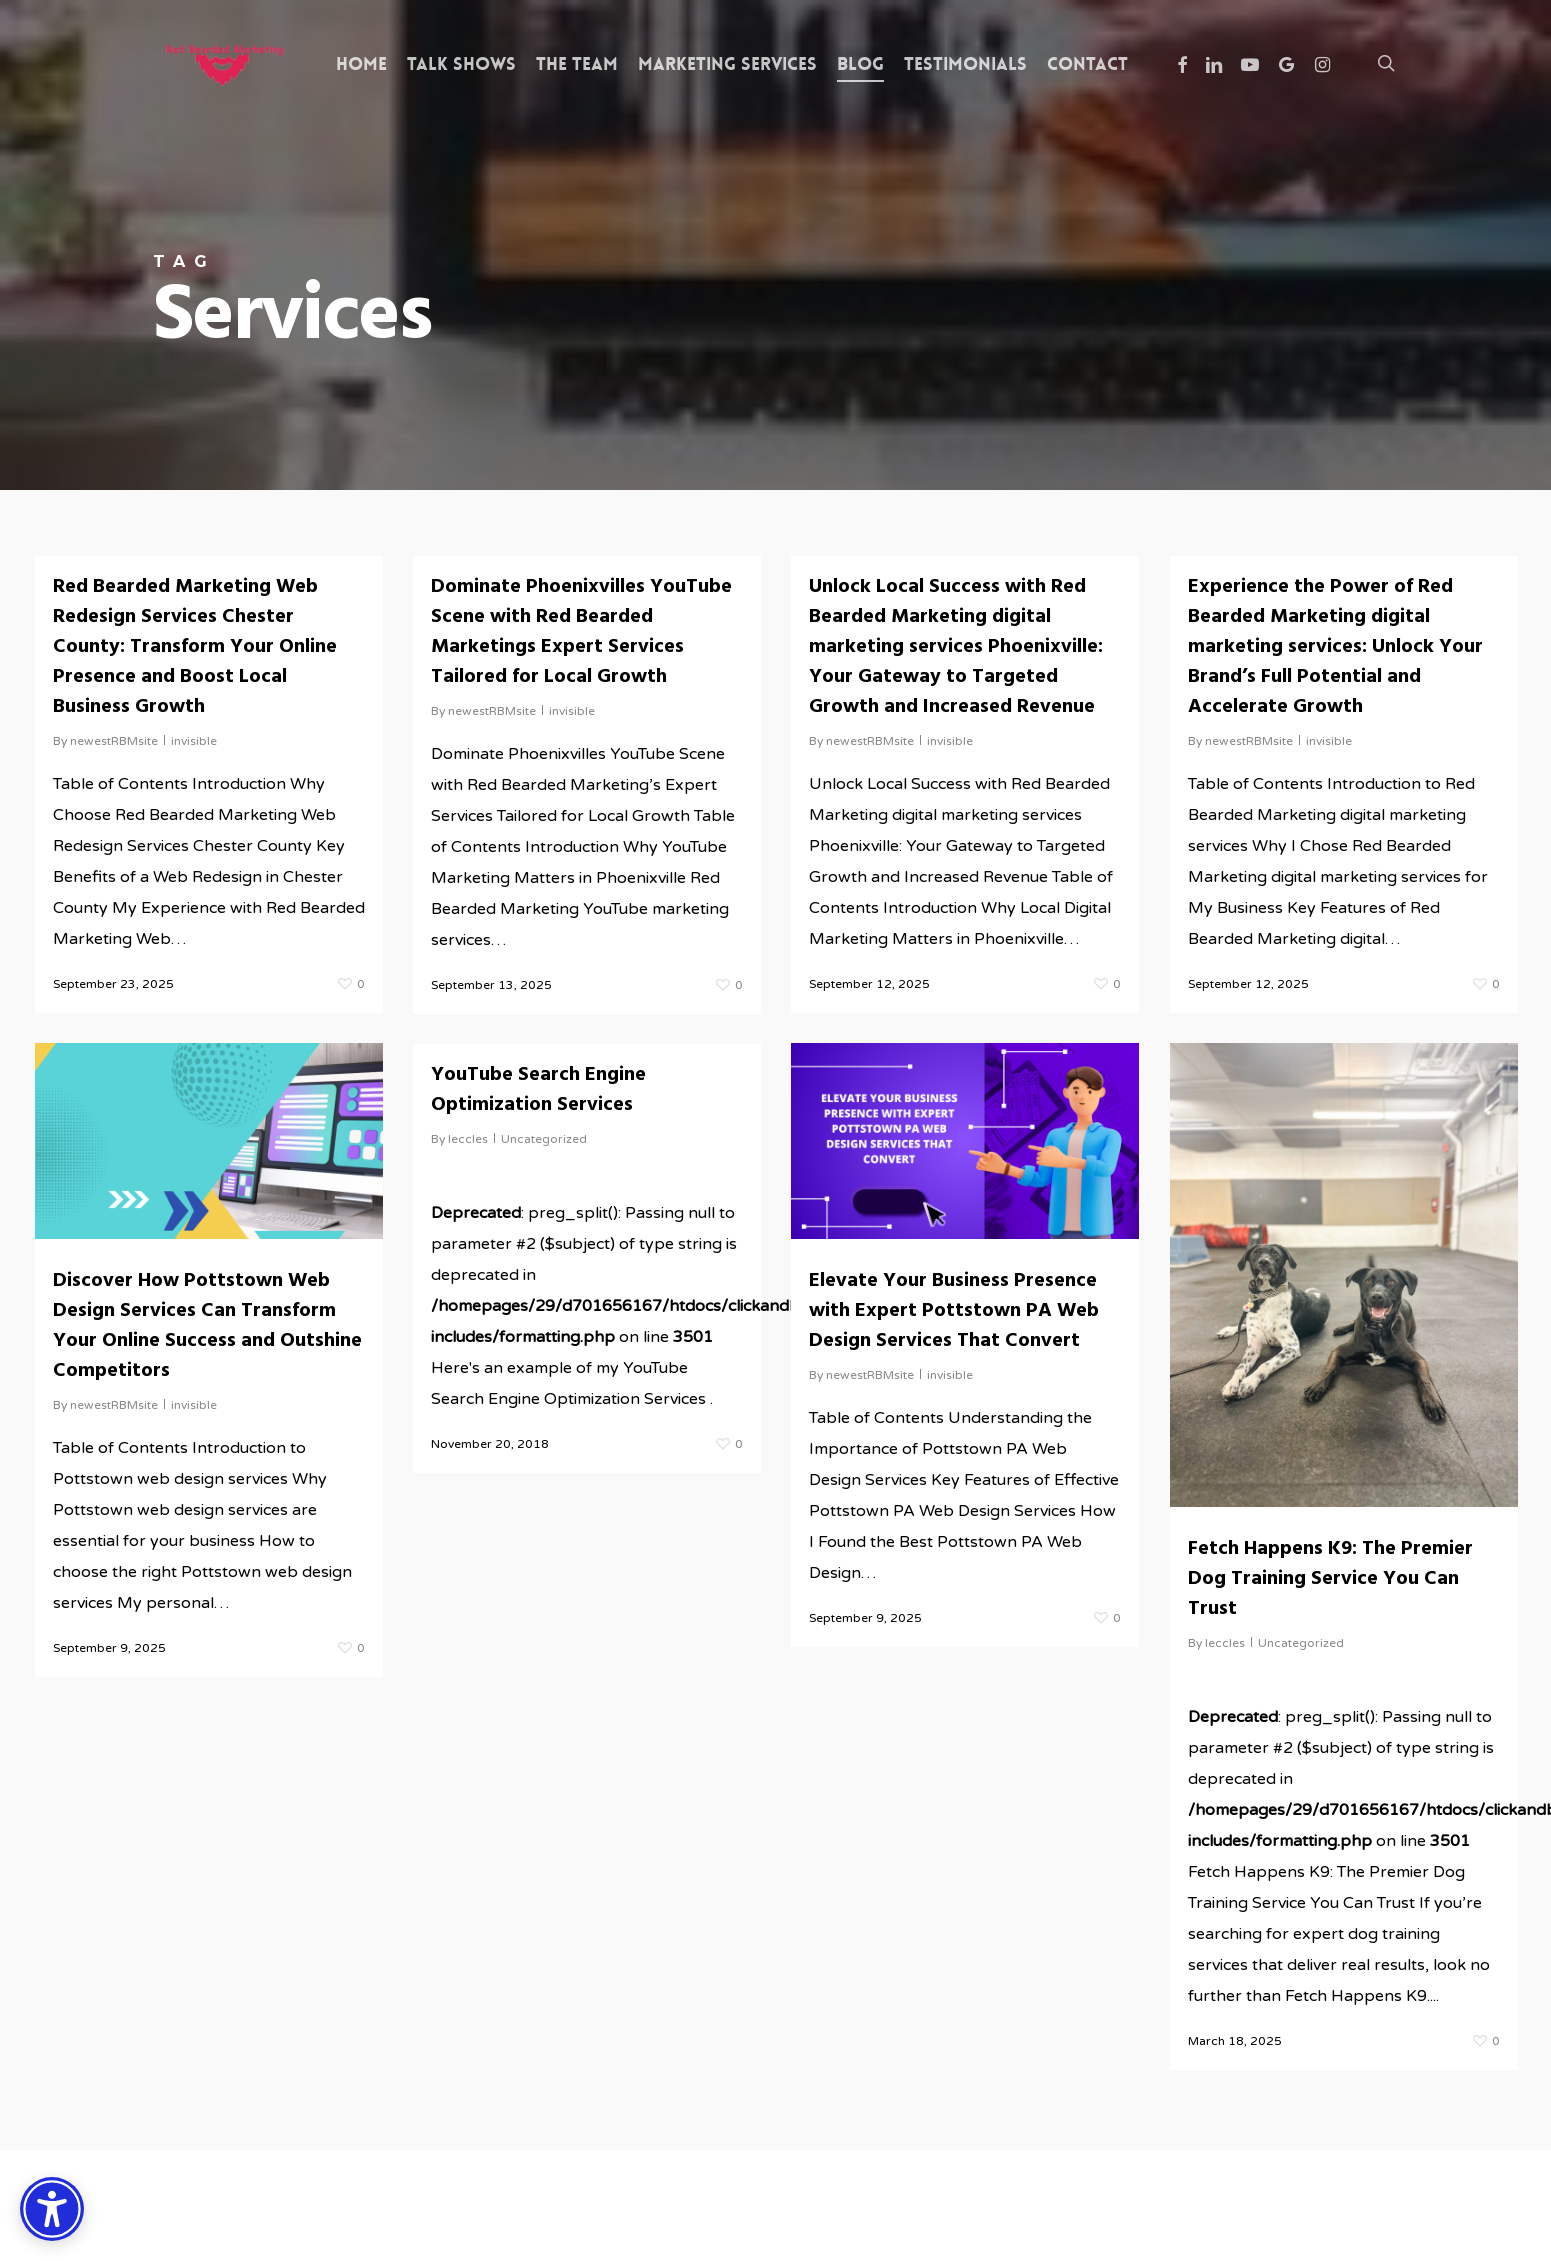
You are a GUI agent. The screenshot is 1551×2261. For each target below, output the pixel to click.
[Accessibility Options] (52, 2209)
